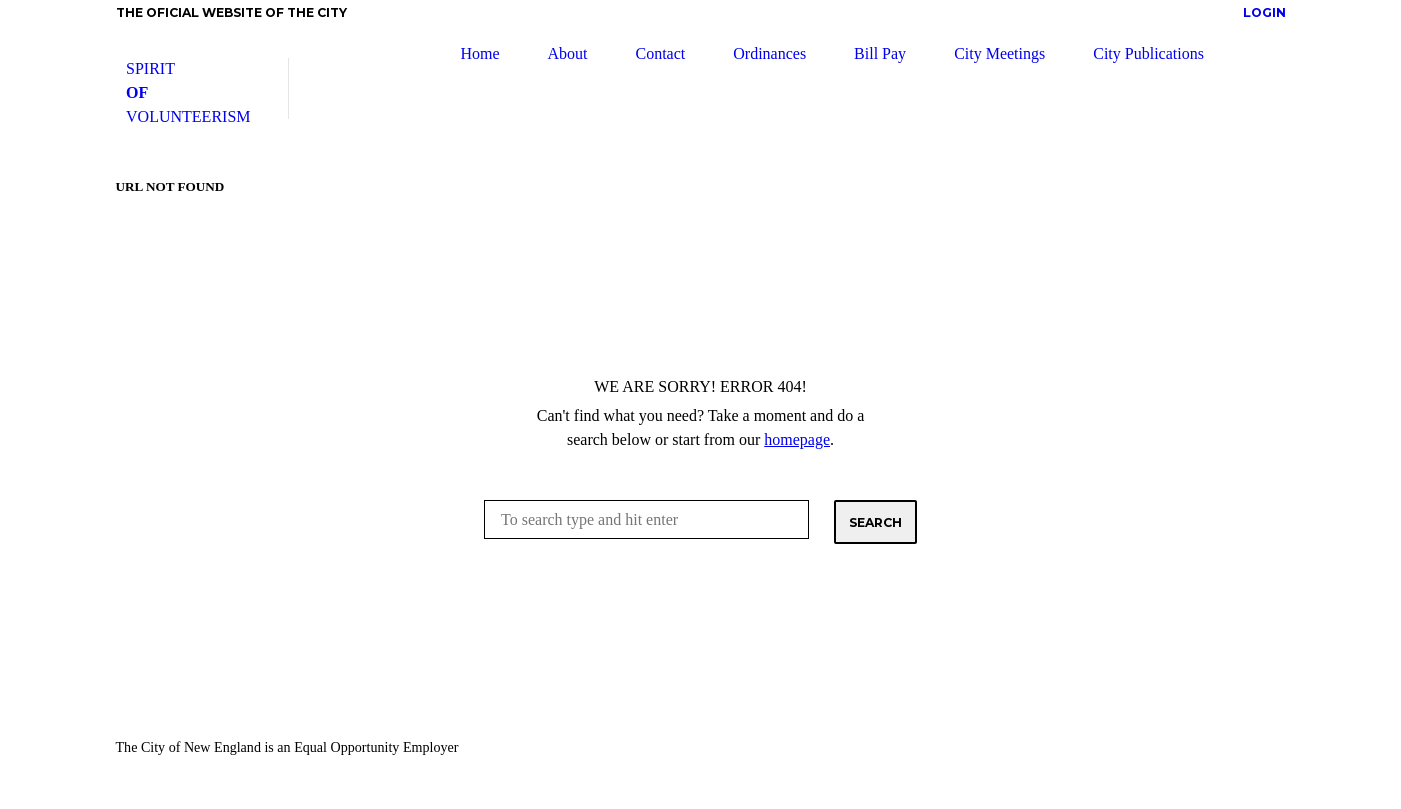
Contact (660, 53)
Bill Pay (880, 53)
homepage (797, 439)
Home (479, 53)
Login (1264, 12)
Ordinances (769, 53)
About (567, 53)
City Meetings (999, 53)
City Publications (1148, 53)
